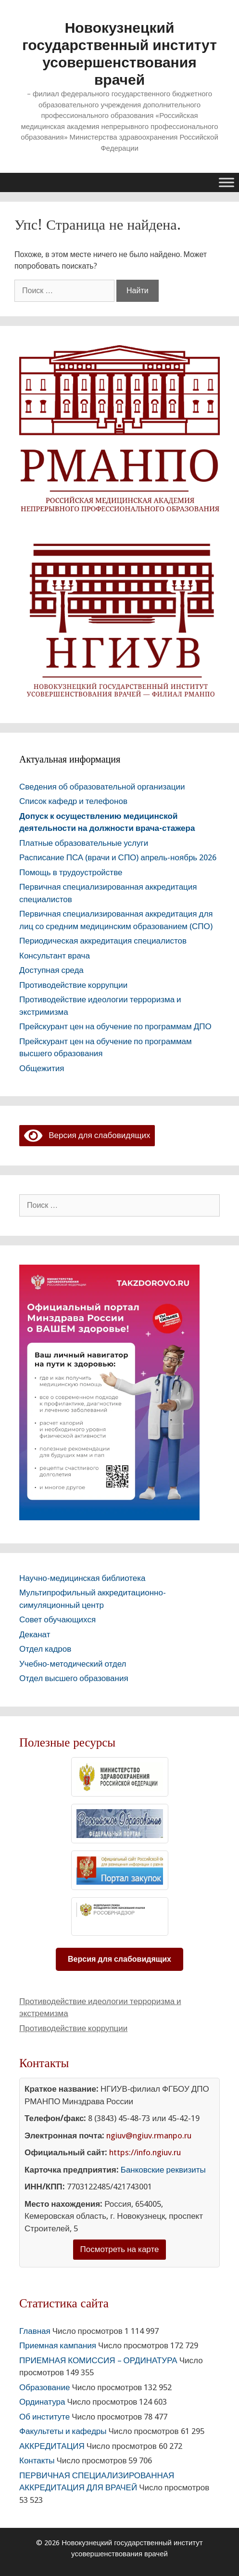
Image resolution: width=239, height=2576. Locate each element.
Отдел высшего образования (73, 1678)
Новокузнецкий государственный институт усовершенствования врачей (119, 53)
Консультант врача (54, 955)
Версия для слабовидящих (87, 1135)
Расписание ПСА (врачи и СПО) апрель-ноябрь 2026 (117, 857)
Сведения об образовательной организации (102, 786)
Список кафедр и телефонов (73, 801)
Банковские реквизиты (163, 2170)
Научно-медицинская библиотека (82, 1578)
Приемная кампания (57, 2345)
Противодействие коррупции (73, 985)
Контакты (36, 2460)
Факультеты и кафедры (63, 2431)
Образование (44, 2387)
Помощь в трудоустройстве (70, 872)
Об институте (44, 2416)
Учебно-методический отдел (72, 1664)
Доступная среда (51, 970)
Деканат (34, 1634)
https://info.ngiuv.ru (145, 2152)
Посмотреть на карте (119, 2249)
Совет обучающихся (57, 1619)
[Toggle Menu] (226, 182)
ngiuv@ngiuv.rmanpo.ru (148, 2135)
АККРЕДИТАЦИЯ (52, 2446)
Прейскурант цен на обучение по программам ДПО (115, 1026)
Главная (34, 2331)
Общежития (41, 1068)
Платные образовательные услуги (83, 843)
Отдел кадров (45, 1649)
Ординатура (42, 2402)
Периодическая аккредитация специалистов (103, 940)
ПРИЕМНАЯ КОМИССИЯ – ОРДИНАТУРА (98, 2360)
